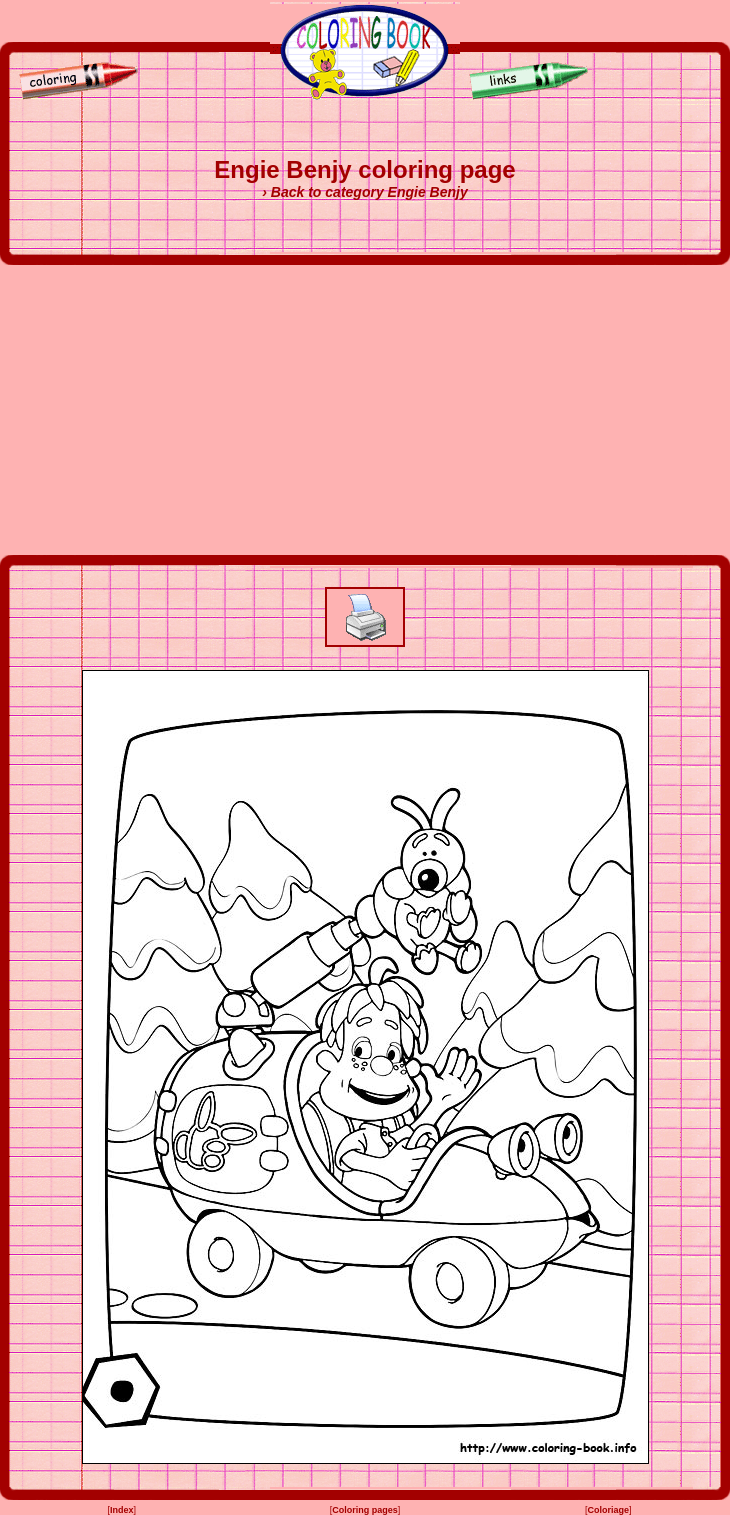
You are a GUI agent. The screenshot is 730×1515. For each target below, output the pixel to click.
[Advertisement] (365, 410)
